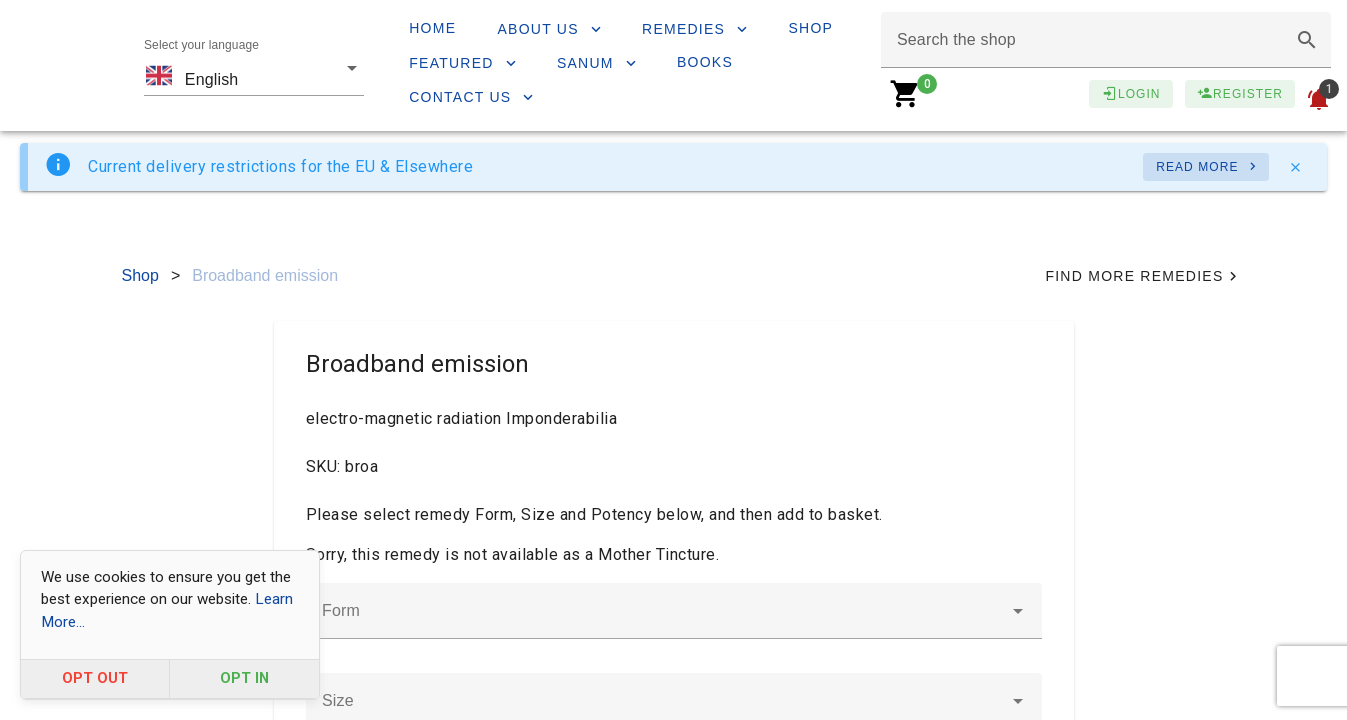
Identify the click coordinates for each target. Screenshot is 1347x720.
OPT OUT (95, 678)
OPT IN (244, 678)
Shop (140, 275)
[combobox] (254, 66)
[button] (1307, 40)
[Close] (1295, 167)
